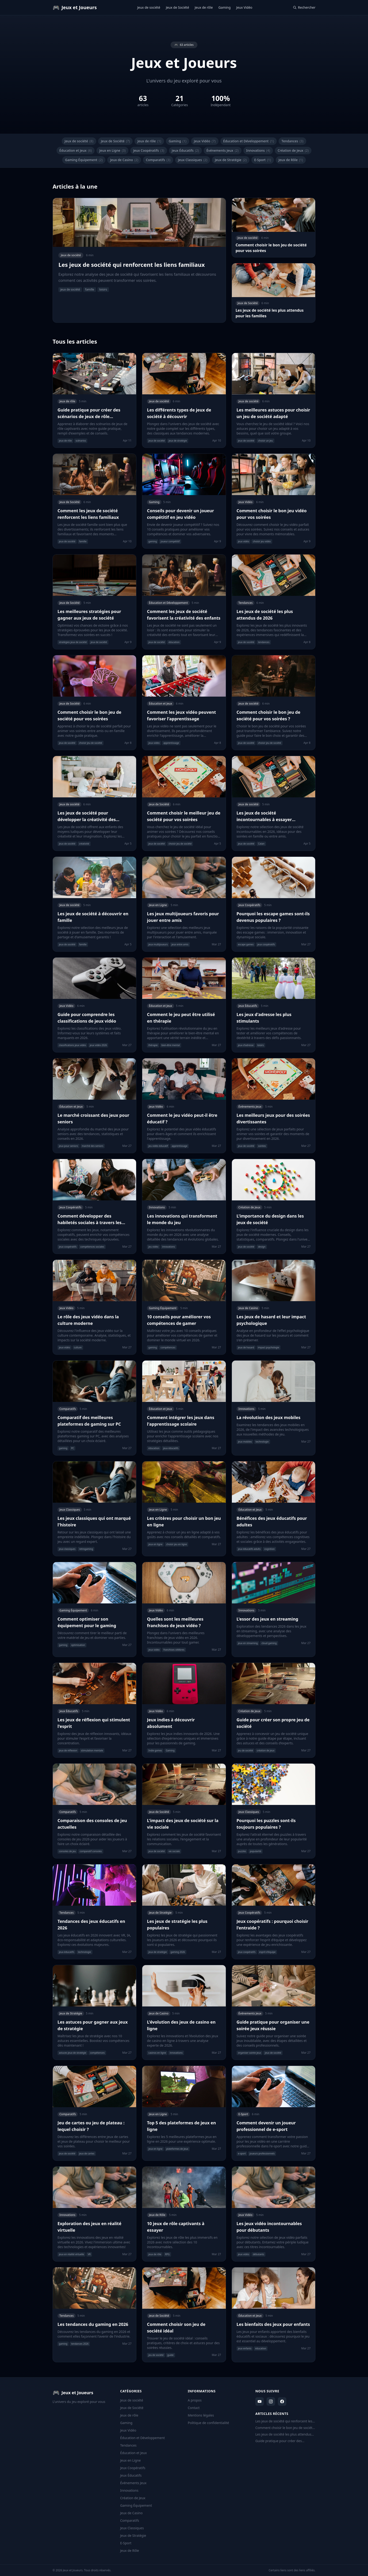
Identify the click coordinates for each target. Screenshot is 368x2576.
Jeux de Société (177, 7)
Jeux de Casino (124, 160)
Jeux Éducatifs (185, 150)
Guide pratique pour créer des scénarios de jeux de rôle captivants (282, 2441)
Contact (194, 2407)
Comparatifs (158, 160)
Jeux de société (148, 7)
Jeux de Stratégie (231, 160)
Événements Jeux (223, 150)
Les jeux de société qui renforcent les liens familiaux (283, 2421)
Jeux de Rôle (291, 160)
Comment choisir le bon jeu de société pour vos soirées (284, 2427)
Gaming (224, 7)
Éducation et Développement (248, 141)
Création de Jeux (293, 150)
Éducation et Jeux (75, 150)
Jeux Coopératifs (148, 150)
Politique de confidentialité (208, 2423)
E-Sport (262, 160)
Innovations (258, 150)
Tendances (292, 141)
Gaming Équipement (84, 160)
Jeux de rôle (204, 7)
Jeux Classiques (192, 160)
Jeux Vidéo (244, 7)
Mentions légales (201, 2415)
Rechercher (304, 7)
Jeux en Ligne (112, 150)
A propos (195, 2400)
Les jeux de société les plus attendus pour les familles (283, 2434)
